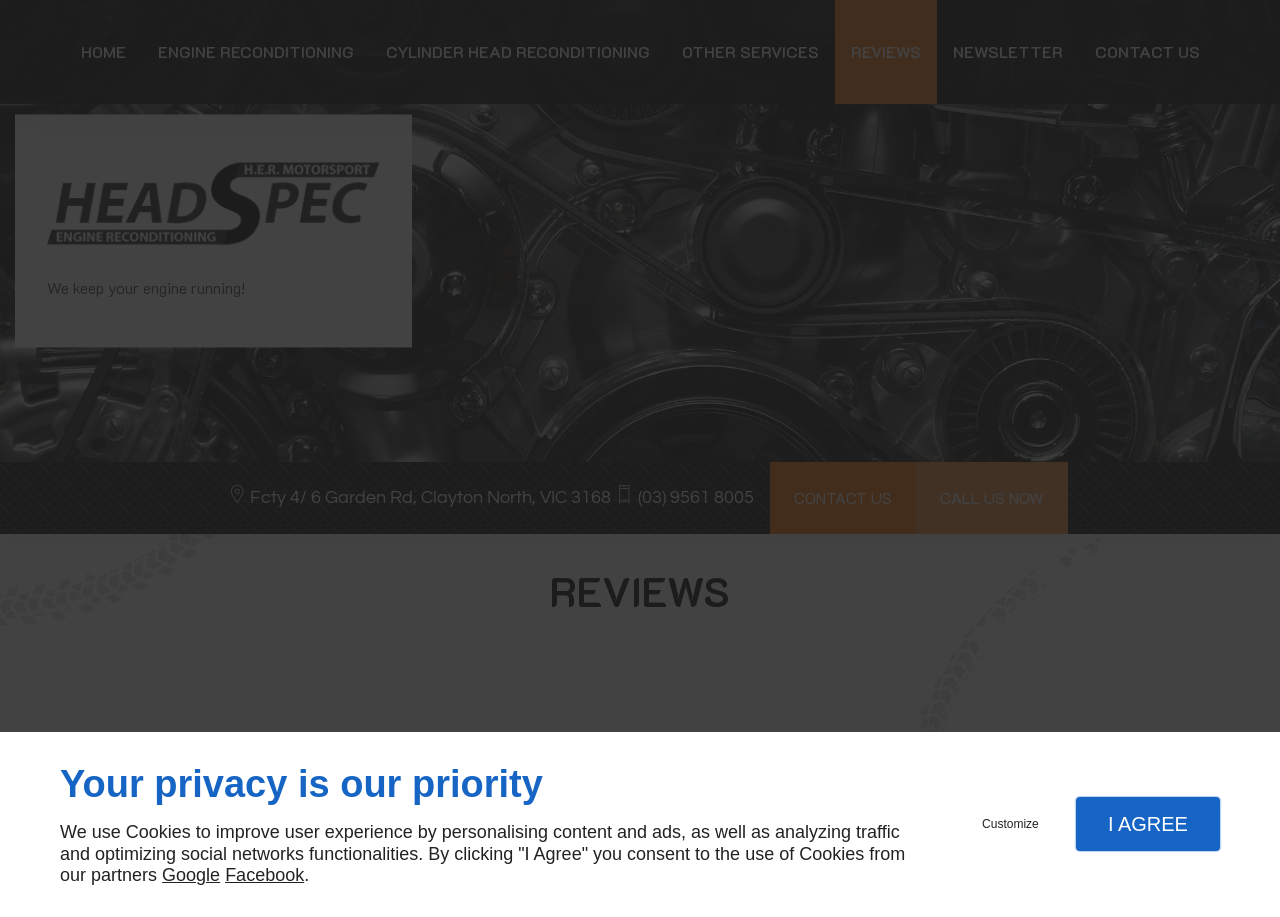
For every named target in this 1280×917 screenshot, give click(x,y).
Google (191, 875)
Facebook (264, 875)
